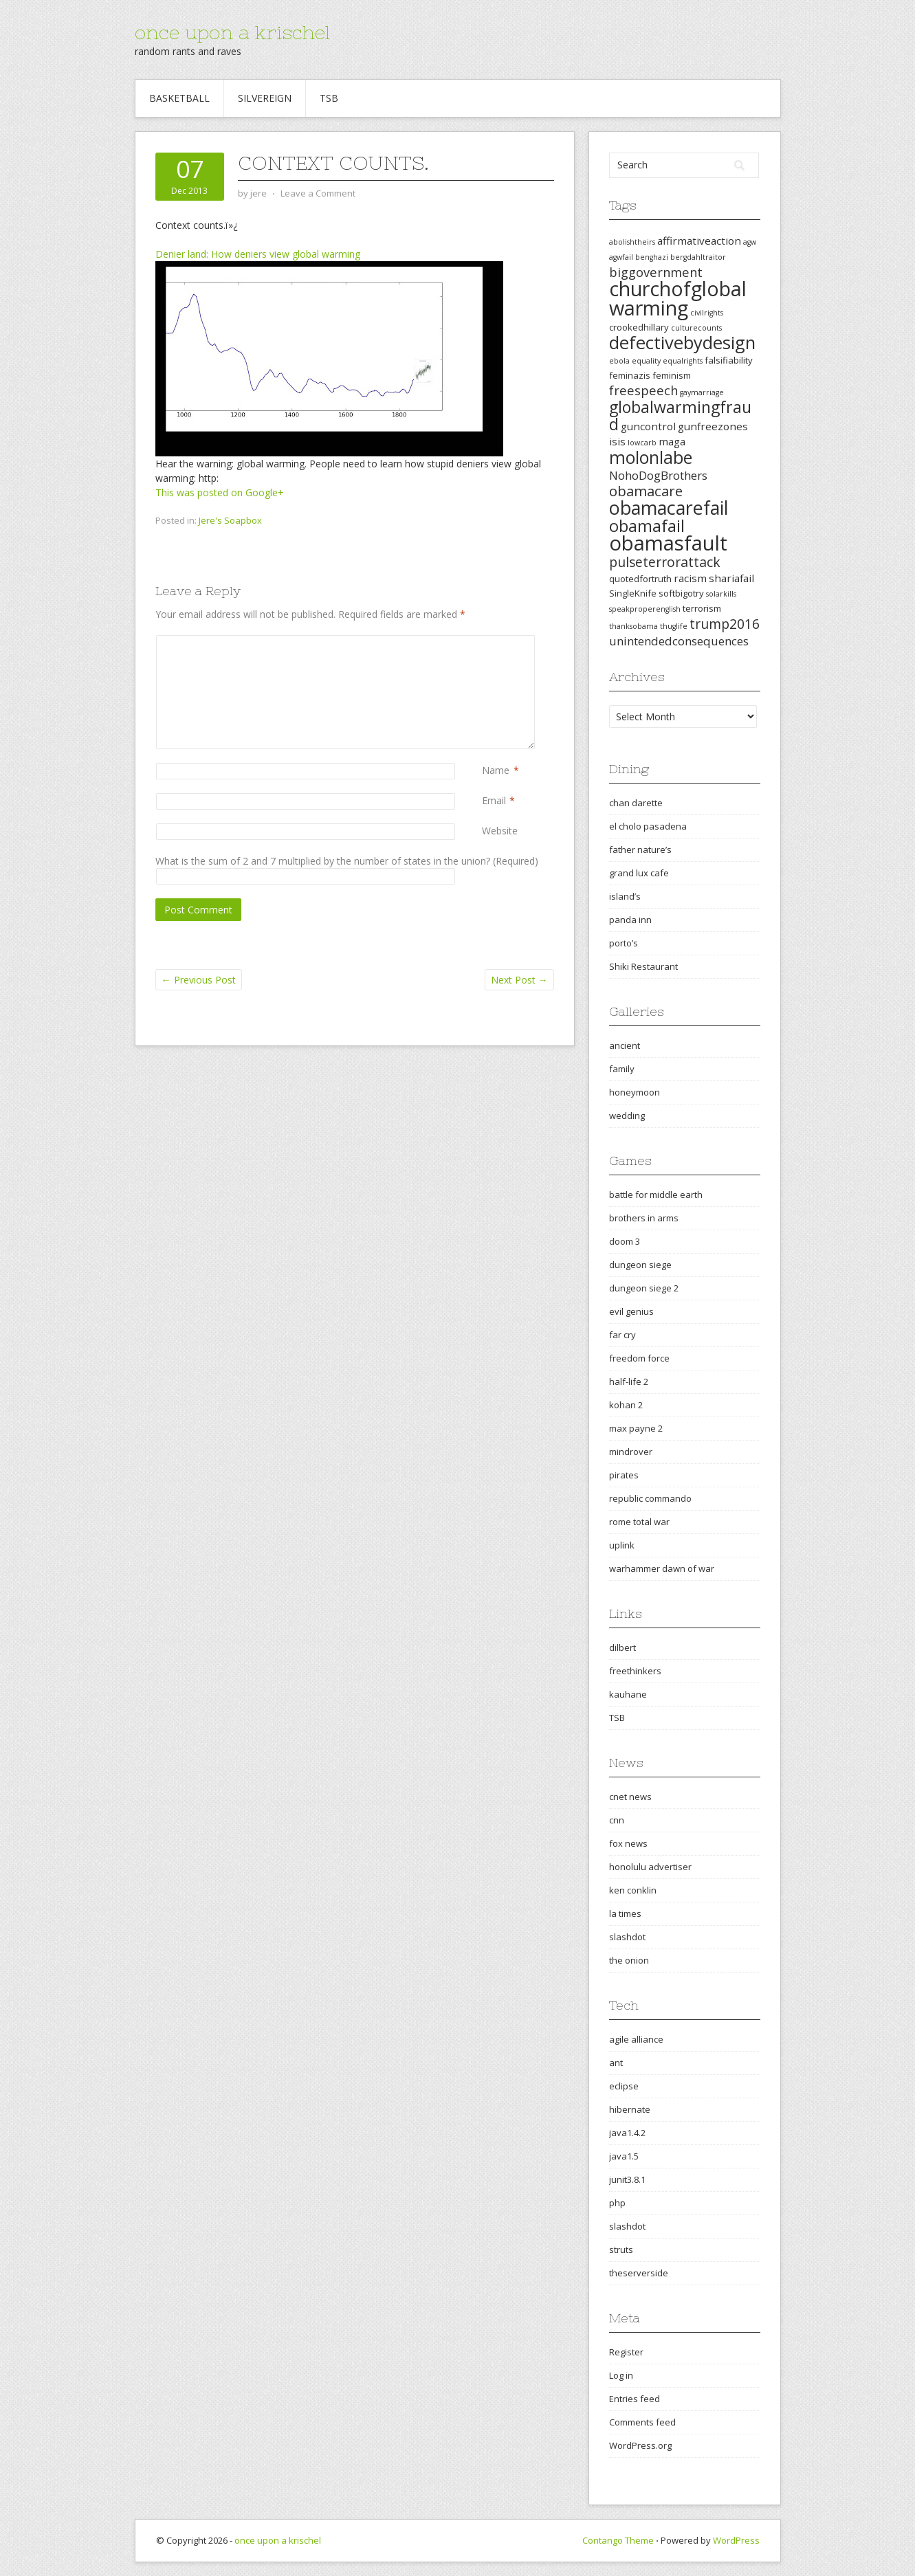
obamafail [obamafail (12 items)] (647, 526)
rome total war (639, 1521)
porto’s (623, 943)
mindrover (630, 1451)
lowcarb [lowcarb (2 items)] (642, 442)
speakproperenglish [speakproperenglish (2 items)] (645, 609)
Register (626, 2352)
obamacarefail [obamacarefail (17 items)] (669, 507)
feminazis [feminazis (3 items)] (629, 375)
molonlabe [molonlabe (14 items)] (650, 457)
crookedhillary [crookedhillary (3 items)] (639, 327)
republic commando (650, 1498)
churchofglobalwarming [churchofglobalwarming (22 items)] (678, 298)
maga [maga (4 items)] (672, 441)
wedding (627, 1115)
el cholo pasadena (648, 826)
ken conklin (633, 1890)
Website (500, 830)
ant (616, 2062)
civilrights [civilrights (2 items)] (706, 313)
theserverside (638, 2273)
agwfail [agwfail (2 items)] (621, 257)
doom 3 (624, 1241)
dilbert (622, 1647)
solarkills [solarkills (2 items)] (721, 594)
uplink (622, 1545)
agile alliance (636, 2039)
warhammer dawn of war (661, 1568)
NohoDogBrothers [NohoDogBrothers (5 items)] (658, 475)
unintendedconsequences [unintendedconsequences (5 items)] (679, 641)
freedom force (639, 1358)
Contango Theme (618, 2540)
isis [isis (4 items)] (617, 441)
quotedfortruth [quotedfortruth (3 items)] (640, 579)
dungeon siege (640, 1264)
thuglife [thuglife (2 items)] (673, 626)
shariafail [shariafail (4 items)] (731, 578)
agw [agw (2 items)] (749, 242)
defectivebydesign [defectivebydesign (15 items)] (682, 343)
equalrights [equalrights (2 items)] (683, 361)
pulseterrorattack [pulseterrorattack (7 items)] (664, 562)
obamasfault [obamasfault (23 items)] (668, 543)
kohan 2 (626, 1405)
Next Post (519, 979)
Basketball (179, 97)
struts (621, 2249)
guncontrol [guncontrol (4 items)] (648, 426)
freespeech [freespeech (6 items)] (643, 390)
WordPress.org (640, 2445)
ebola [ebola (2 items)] (619, 361)
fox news (628, 1843)
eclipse (624, 2086)
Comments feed (642, 2422)
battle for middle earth (656, 1194)
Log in (621, 2375)
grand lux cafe (639, 873)
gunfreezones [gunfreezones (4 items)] (713, 426)
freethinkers (635, 1671)
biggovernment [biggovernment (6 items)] (656, 271)
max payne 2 (636, 1428)
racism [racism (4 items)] (690, 578)
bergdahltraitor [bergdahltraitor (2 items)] (698, 257)
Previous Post (199, 979)
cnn (616, 1820)
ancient (624, 1045)
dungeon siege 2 (644, 1288)
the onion (629, 1960)
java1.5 (624, 2156)
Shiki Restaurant (643, 966)
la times (625, 1913)
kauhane (628, 1694)
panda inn (630, 919)
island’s (625, 896)
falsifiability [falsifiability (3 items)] (729, 360)
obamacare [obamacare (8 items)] (646, 490)
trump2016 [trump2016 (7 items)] (725, 623)
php (617, 2203)
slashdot (627, 1937)
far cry (622, 1335)
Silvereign (264, 97)
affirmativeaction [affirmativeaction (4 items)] (699, 240)
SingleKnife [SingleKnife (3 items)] (633, 593)
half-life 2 (628, 1381)
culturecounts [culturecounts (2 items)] (696, 328)
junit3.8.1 (627, 2179)
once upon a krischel (232, 32)
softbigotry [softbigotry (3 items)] (681, 593)
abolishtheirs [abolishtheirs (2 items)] (632, 242)
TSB (329, 97)
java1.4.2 (627, 2133)
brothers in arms (644, 1218)
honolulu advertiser (650, 1867)
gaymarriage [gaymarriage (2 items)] (702, 392)
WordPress (736, 2540)
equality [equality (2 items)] (646, 361)
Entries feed (634, 2398)
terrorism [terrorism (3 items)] (702, 608)
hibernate (629, 2109)
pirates (624, 1475)
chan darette (636, 803)
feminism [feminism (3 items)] (671, 375)
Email (494, 800)
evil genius (631, 1311)
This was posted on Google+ (219, 492)
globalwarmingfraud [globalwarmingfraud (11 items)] (680, 415)
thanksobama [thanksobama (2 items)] (633, 626)
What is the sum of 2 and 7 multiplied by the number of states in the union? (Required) (346, 860)
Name (495, 770)
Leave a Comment (317, 193)
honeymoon (634, 1092)
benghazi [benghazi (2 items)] (651, 257)
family (622, 1069)
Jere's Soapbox (230, 520)
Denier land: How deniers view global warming (257, 253)
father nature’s (640, 849)
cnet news (630, 1796)
